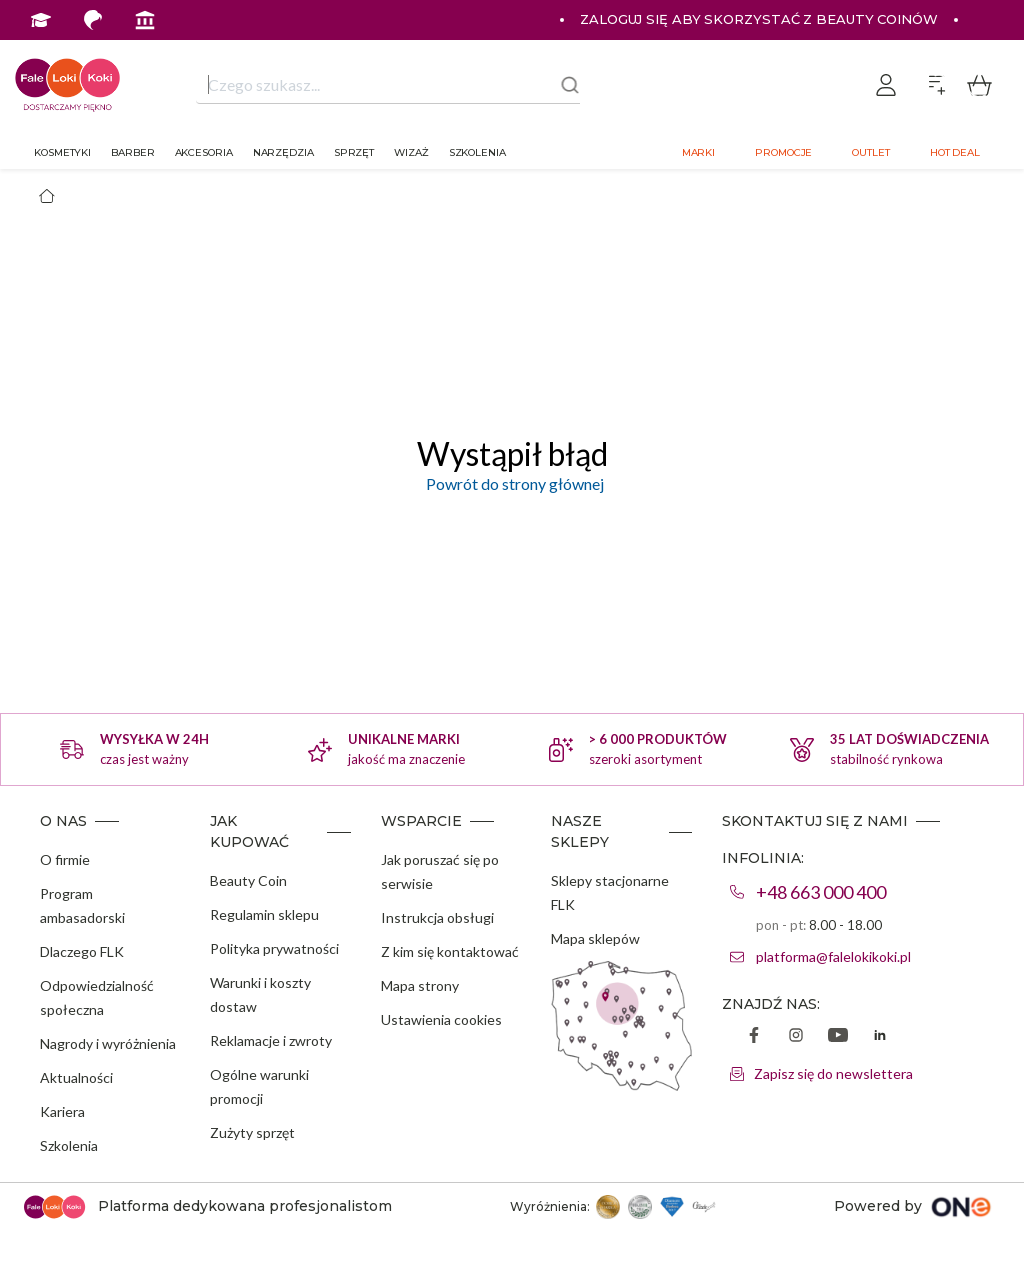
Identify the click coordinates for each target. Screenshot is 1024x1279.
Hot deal (955, 152)
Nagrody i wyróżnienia (108, 1043)
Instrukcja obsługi (437, 917)
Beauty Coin (248, 880)
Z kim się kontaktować (450, 951)
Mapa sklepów (595, 938)
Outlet (870, 152)
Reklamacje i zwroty (271, 1040)
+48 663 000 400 (821, 892)
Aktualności (76, 1077)
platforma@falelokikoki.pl (833, 956)
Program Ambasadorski (274, 59)
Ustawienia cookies (441, 1019)
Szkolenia (477, 152)
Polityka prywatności (274, 948)
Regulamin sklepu (264, 914)
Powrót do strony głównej (512, 483)
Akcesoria (204, 152)
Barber (132, 152)
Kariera (62, 1111)
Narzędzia (283, 152)
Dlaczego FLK (82, 951)
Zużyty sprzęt (252, 1132)
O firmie (65, 859)
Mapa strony (420, 985)
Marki (699, 152)
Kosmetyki (62, 152)
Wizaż (411, 152)
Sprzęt (354, 152)
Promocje (783, 152)
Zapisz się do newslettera (833, 1073)
